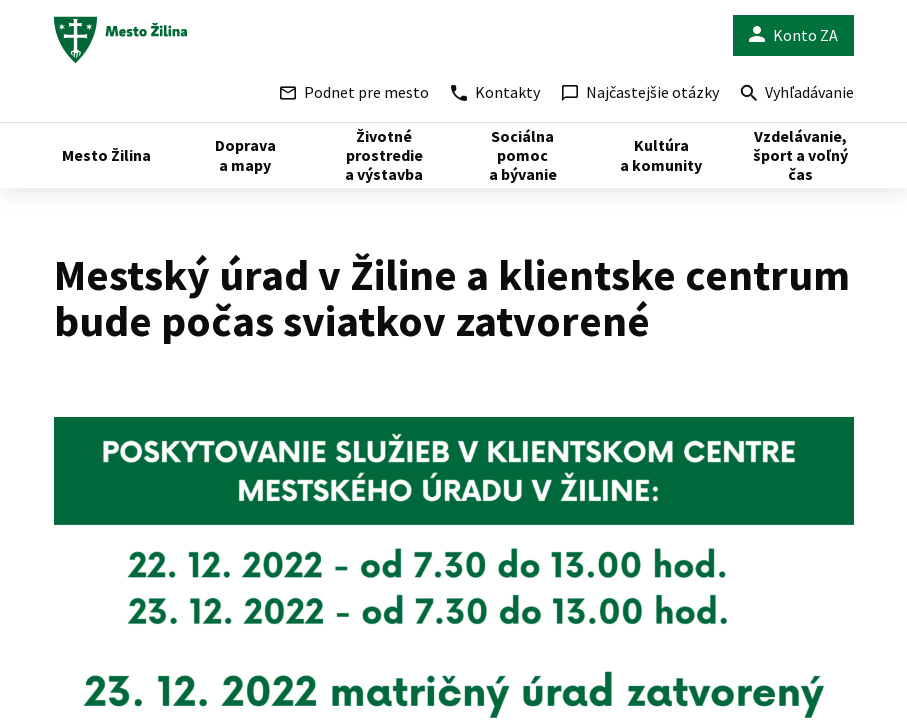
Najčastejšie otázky (640, 92)
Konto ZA (793, 35)
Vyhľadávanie (797, 94)
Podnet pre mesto (354, 92)
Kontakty (495, 92)
